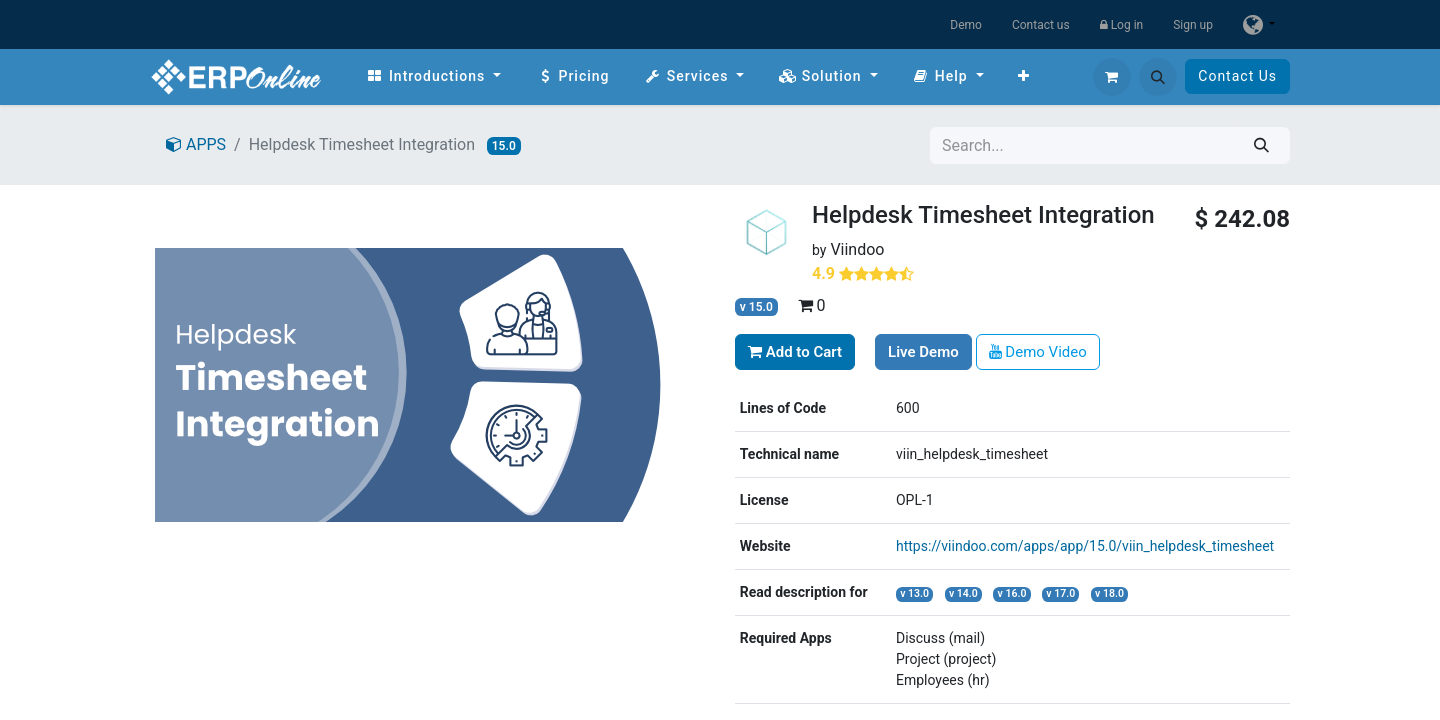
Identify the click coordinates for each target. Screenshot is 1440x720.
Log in (1122, 25)
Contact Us (1237, 76)
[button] (1158, 77)
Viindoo (857, 249)
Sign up (1193, 25)
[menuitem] (433, 76)
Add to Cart (795, 352)
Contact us (1041, 25)
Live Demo (923, 352)
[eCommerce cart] (1112, 77)
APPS (196, 144)
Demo (966, 25)
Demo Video (1038, 352)
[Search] (1261, 145)
